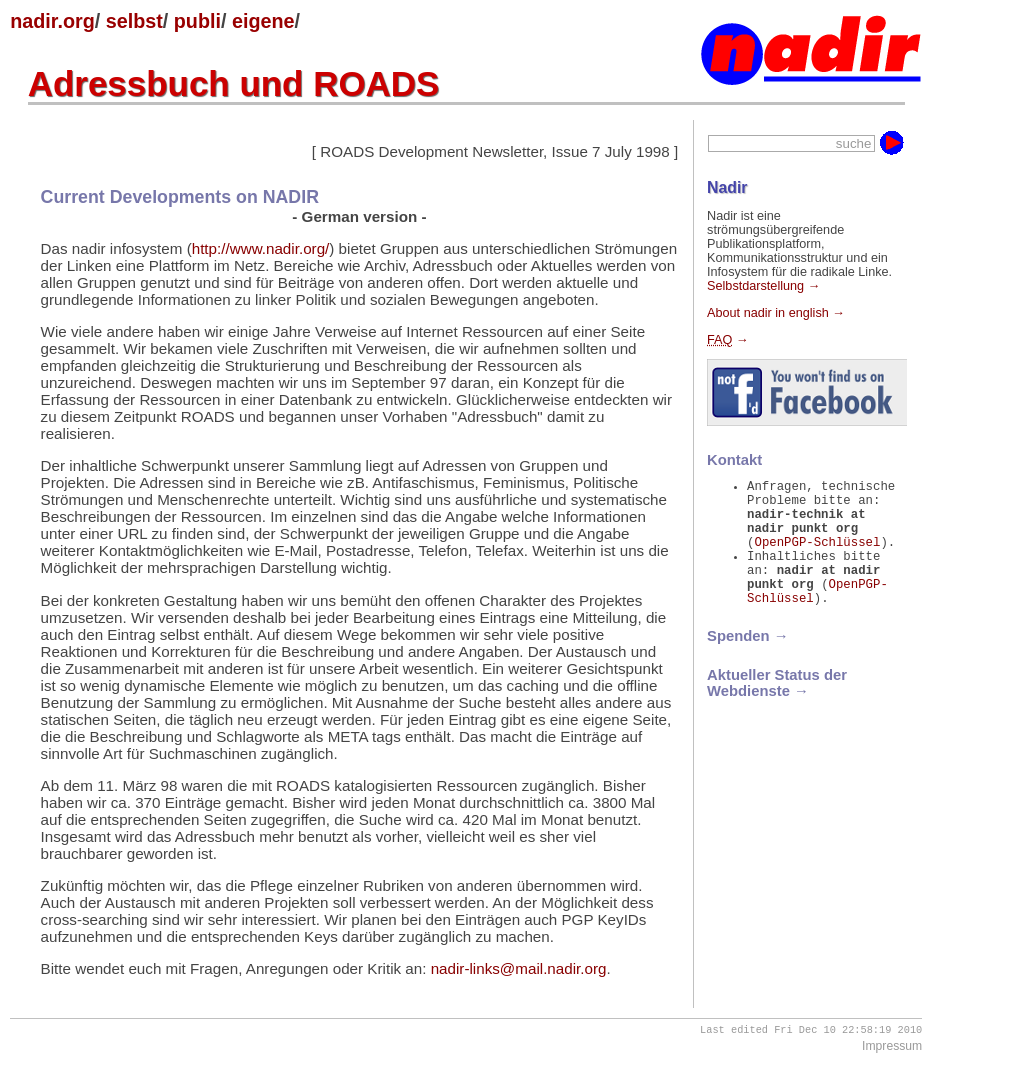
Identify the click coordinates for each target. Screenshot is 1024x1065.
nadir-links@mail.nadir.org (519, 968)
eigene (263, 21)
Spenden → (747, 663)
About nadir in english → (776, 313)
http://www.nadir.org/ (261, 248)
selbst (134, 21)
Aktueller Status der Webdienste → (777, 710)
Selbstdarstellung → (763, 286)
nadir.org (52, 21)
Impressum (892, 1048)
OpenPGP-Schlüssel (817, 556)
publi (197, 21)
